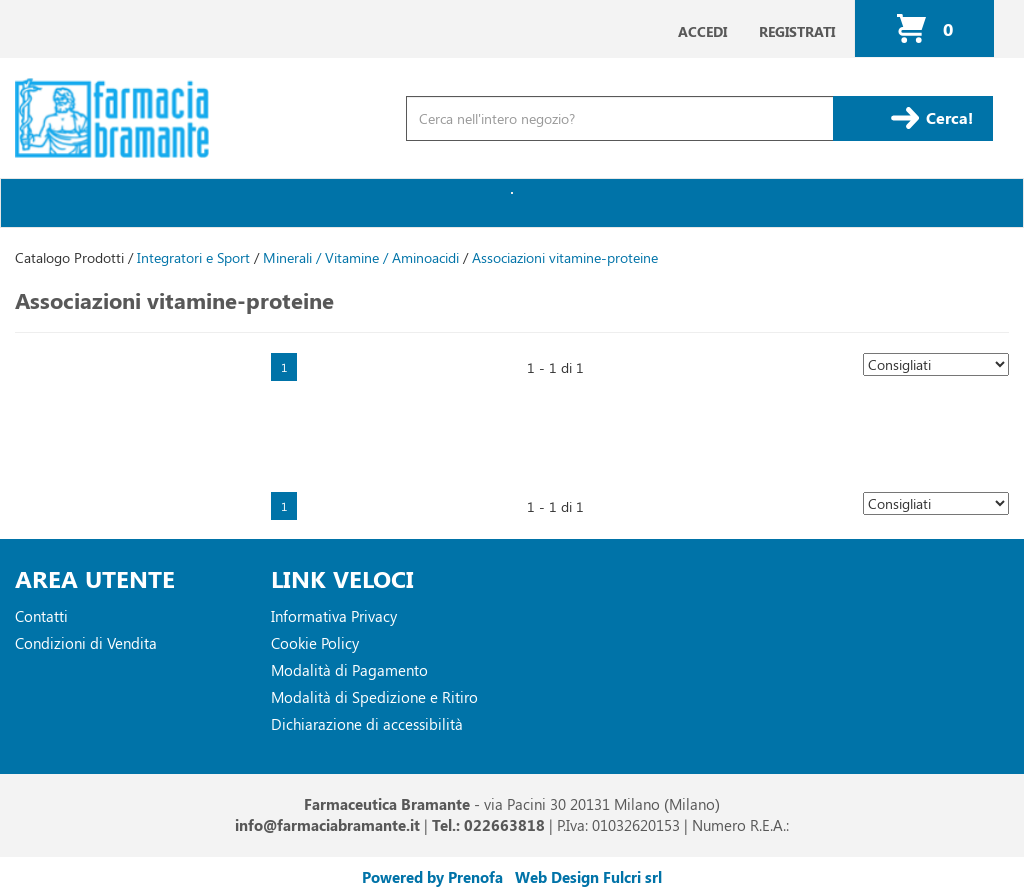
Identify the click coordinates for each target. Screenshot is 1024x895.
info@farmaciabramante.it (327, 825)
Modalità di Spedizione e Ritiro (374, 697)
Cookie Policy (315, 643)
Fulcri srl (632, 877)
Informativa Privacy (334, 616)
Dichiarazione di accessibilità (367, 724)
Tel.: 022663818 (488, 825)
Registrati (797, 31)
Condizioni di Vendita (86, 643)
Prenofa (475, 877)
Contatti (41, 616)
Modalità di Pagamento (349, 670)
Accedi (702, 31)
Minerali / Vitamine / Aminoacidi (361, 257)
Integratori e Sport (193, 257)
